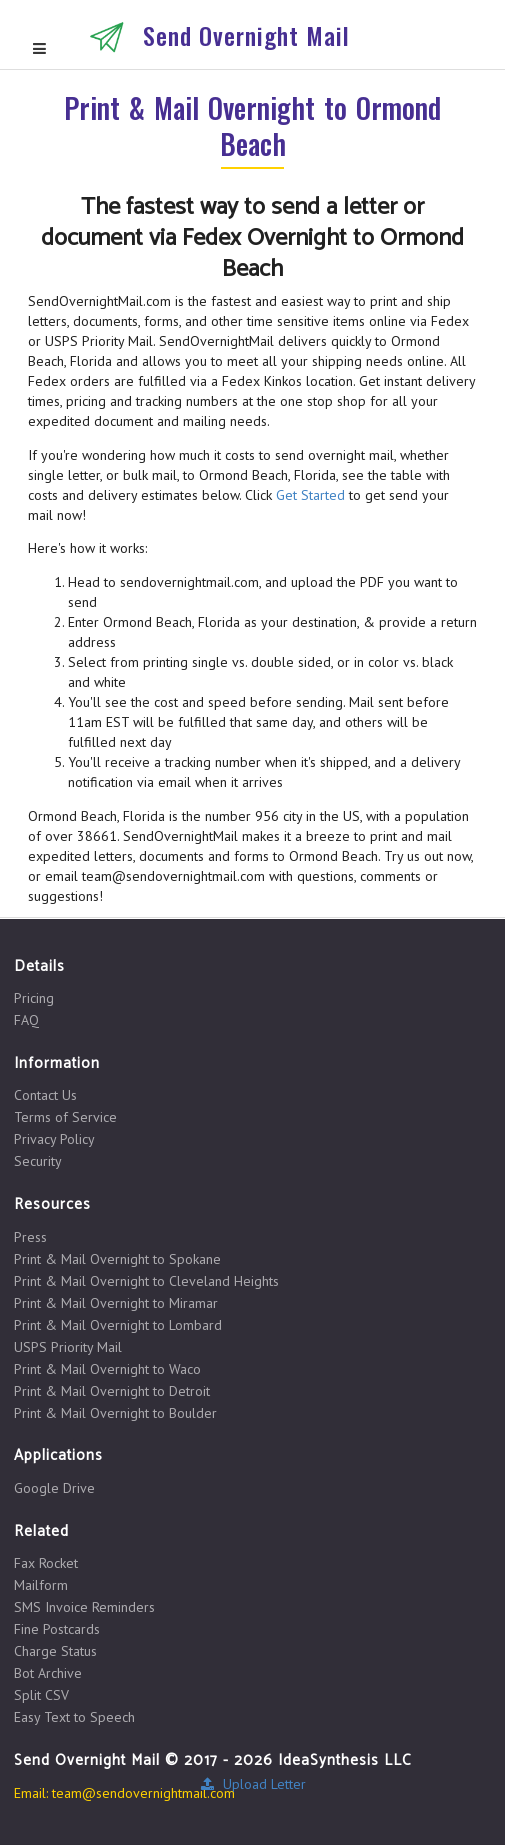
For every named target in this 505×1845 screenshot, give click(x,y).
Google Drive (54, 1488)
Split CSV (41, 1695)
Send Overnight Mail (246, 35)
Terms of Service (65, 1117)
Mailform (41, 1585)
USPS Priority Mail (68, 1347)
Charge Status (55, 1651)
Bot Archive (48, 1673)
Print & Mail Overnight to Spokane (117, 1259)
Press (30, 1237)
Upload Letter (252, 1784)
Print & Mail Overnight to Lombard (118, 1325)
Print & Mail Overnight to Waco (107, 1369)
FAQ (26, 1019)
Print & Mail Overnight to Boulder (115, 1412)
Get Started (310, 495)
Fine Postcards (57, 1629)
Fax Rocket (46, 1563)
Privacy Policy (54, 1139)
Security (38, 1160)
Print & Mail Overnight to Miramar (116, 1303)
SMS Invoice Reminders (84, 1607)
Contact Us (45, 1095)
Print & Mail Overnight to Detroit (112, 1391)
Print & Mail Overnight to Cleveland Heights (146, 1281)
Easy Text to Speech (74, 1716)
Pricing (34, 998)
